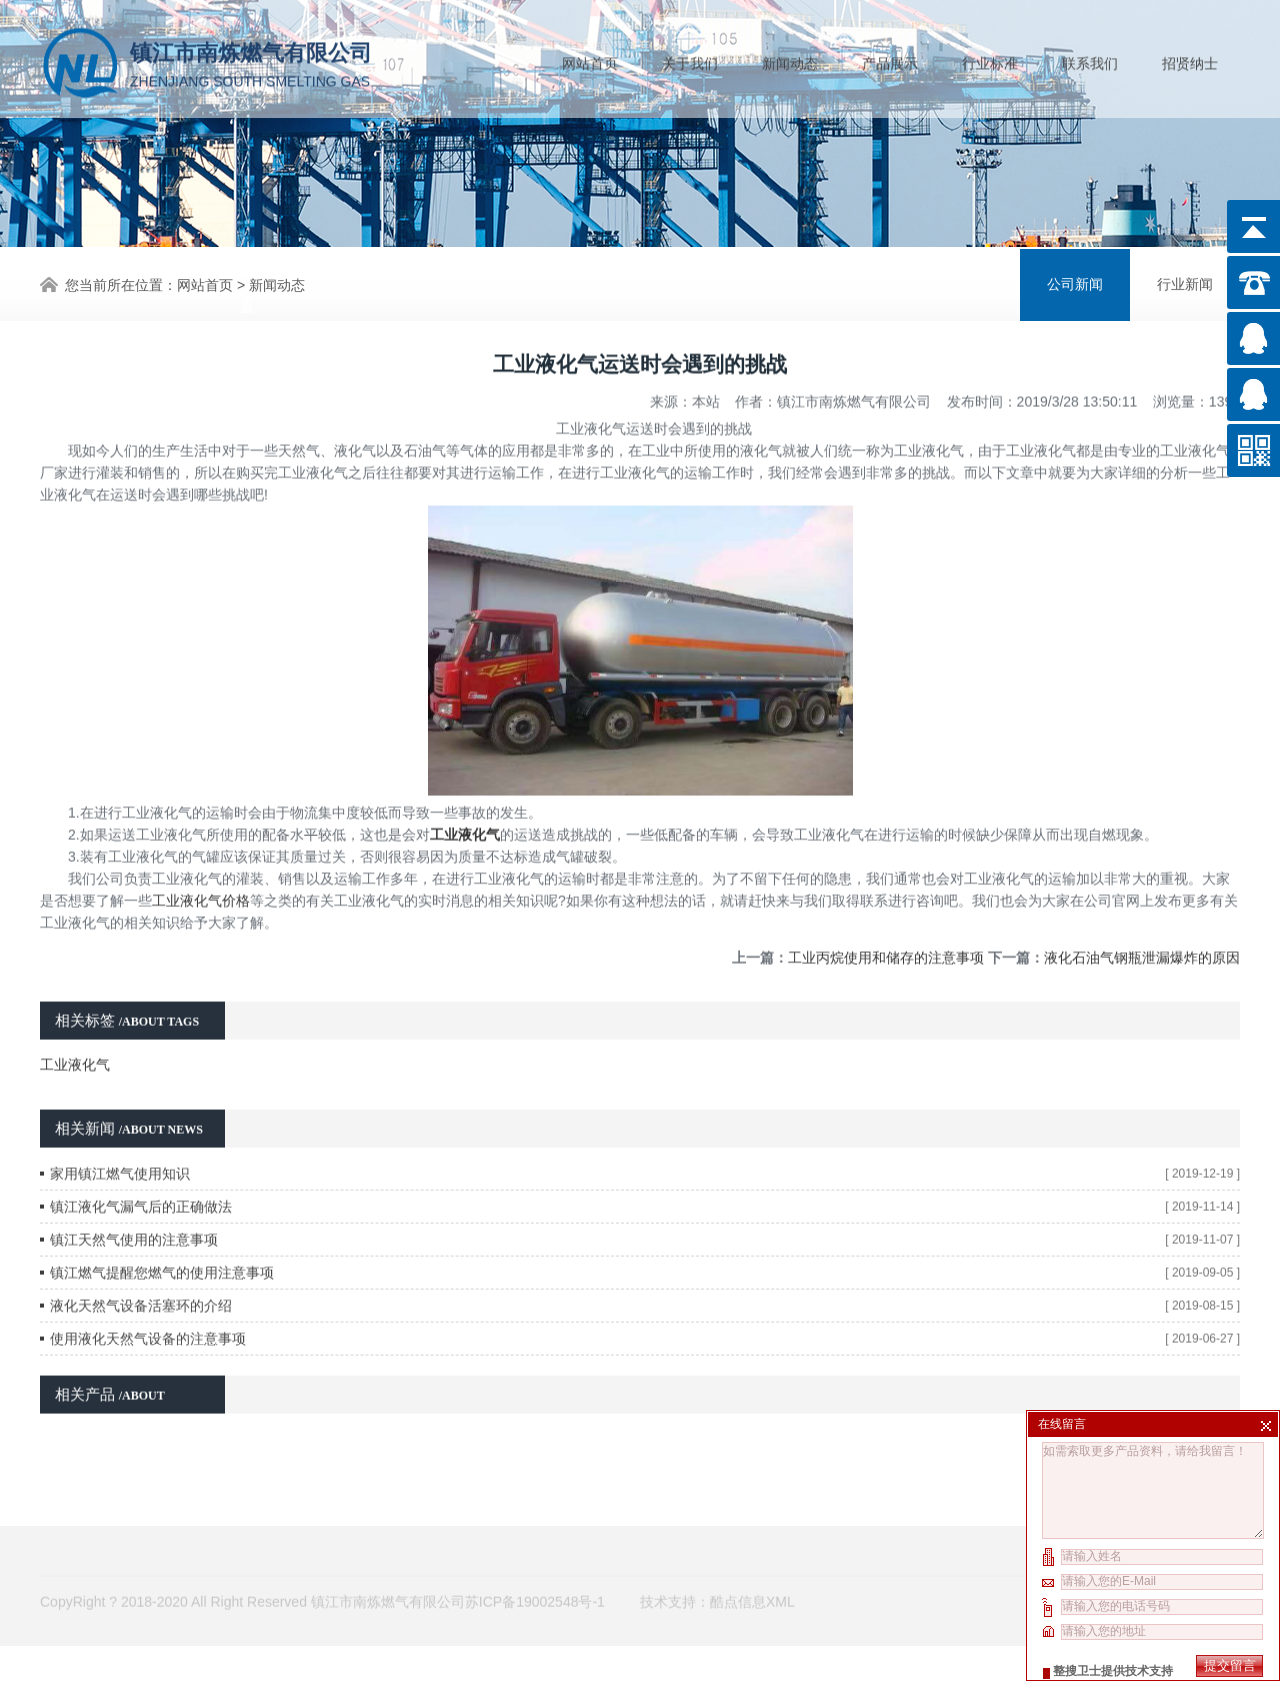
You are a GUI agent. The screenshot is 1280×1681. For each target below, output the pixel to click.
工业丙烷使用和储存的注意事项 (886, 912)
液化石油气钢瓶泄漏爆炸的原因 (1142, 912)
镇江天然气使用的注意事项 (134, 1194)
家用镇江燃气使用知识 (120, 1128)
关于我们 (690, 59)
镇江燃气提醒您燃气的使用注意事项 (162, 1227)
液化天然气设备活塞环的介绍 (141, 1260)
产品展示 (890, 59)
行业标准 (990, 59)
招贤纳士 (1190, 59)
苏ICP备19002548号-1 (535, 1575)
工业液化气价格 (201, 855)
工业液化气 (75, 1019)
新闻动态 (790, 59)
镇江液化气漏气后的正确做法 (141, 1161)
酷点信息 (738, 1575)
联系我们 (1090, 59)
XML (780, 1575)
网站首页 (590, 59)
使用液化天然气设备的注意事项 (148, 1293)
